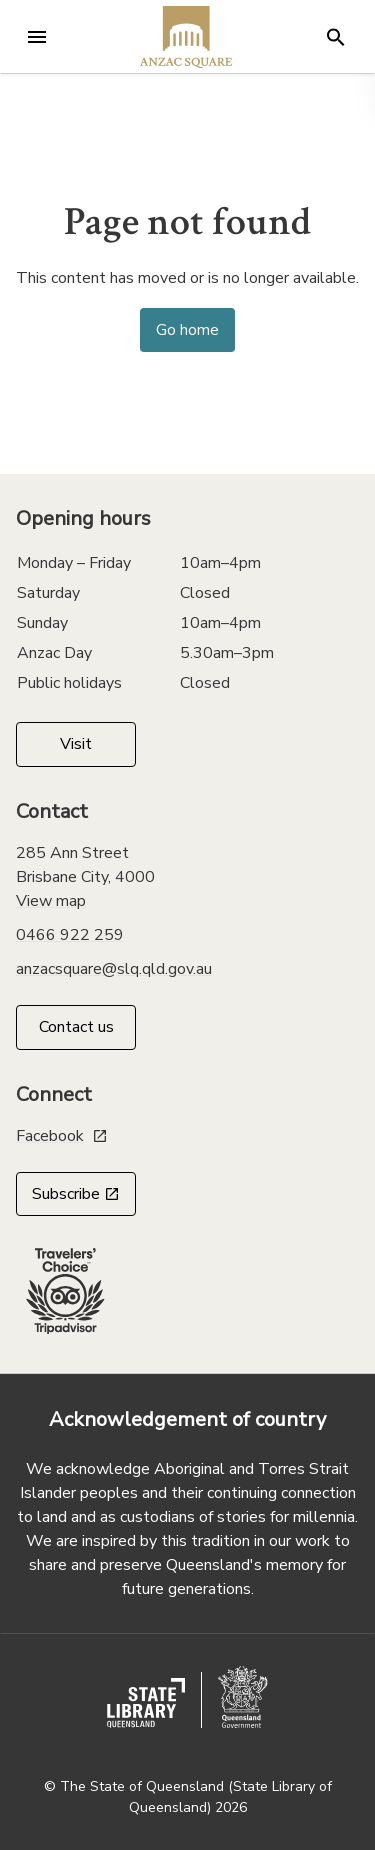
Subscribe (76, 1194)
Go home (187, 330)
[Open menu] (37, 37)
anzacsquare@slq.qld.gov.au (114, 969)
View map (51, 901)
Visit (76, 744)
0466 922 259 (70, 935)
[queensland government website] (243, 1697)
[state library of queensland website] (146, 1703)
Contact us (76, 1027)
